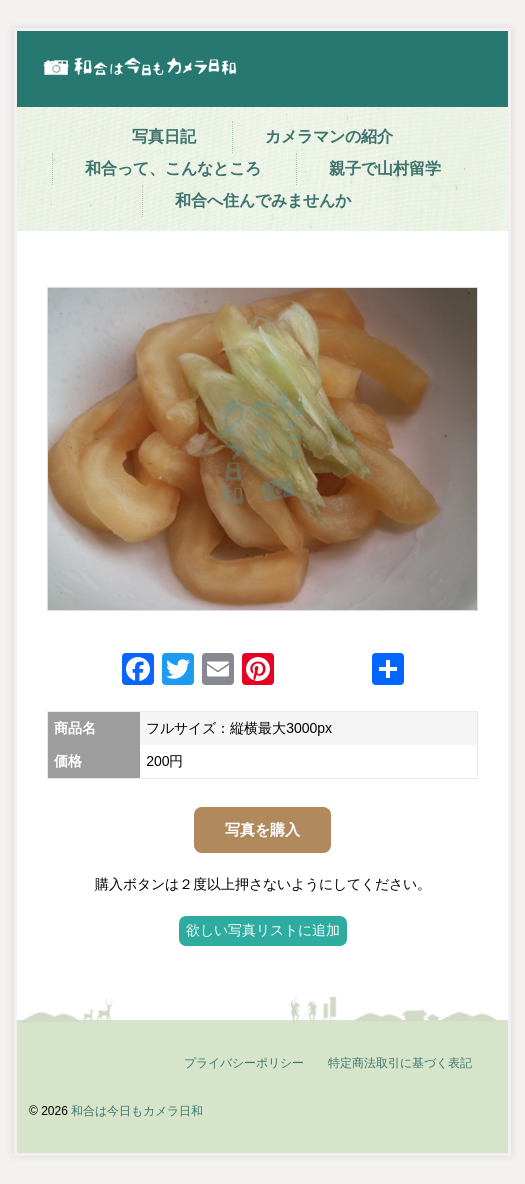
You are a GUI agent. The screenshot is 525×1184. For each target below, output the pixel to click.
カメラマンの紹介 (329, 136)
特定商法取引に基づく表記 (400, 1063)
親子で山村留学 (385, 168)
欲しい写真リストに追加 (263, 930)
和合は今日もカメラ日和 (137, 1111)
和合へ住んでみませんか (263, 200)
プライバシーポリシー (244, 1063)
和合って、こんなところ (173, 168)
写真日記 (164, 136)
